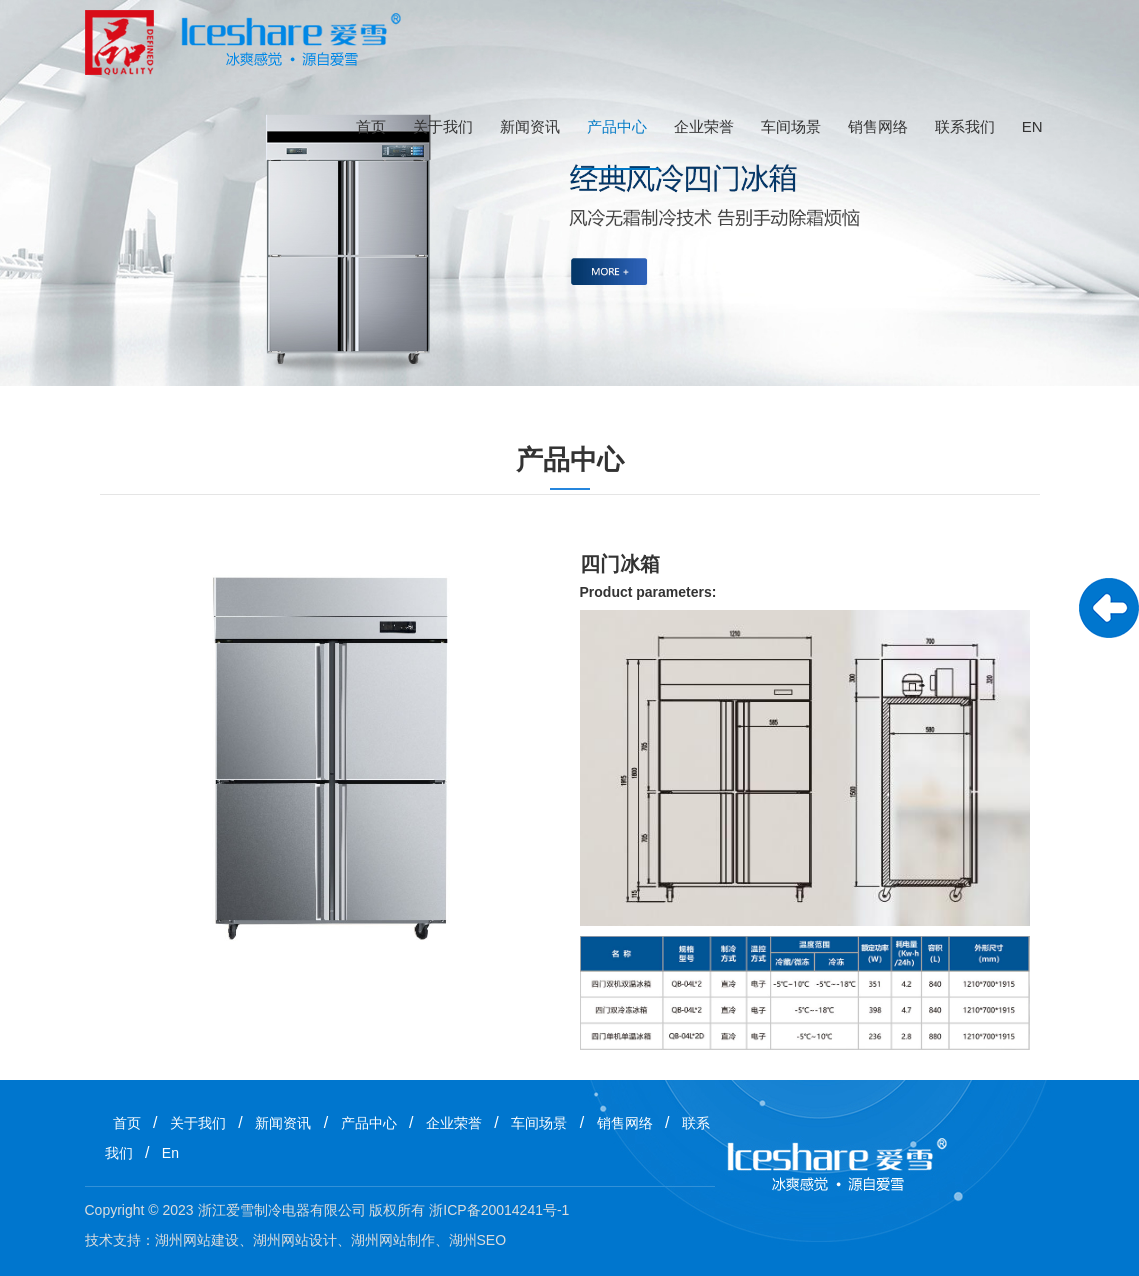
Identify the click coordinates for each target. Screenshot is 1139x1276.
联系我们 (965, 126)
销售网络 (878, 126)
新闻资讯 (530, 126)
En (1032, 126)
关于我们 (443, 126)
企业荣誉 (704, 126)
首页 (371, 126)
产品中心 (617, 126)
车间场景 (791, 126)
